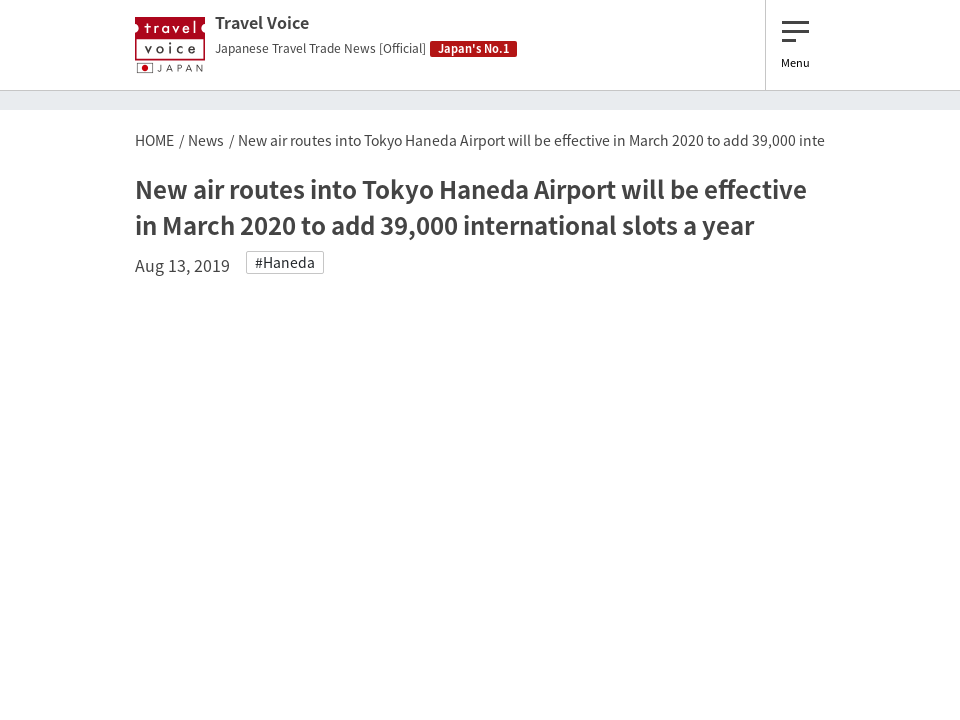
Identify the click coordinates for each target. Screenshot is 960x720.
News (206, 140)
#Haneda (285, 262)
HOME (154, 140)
